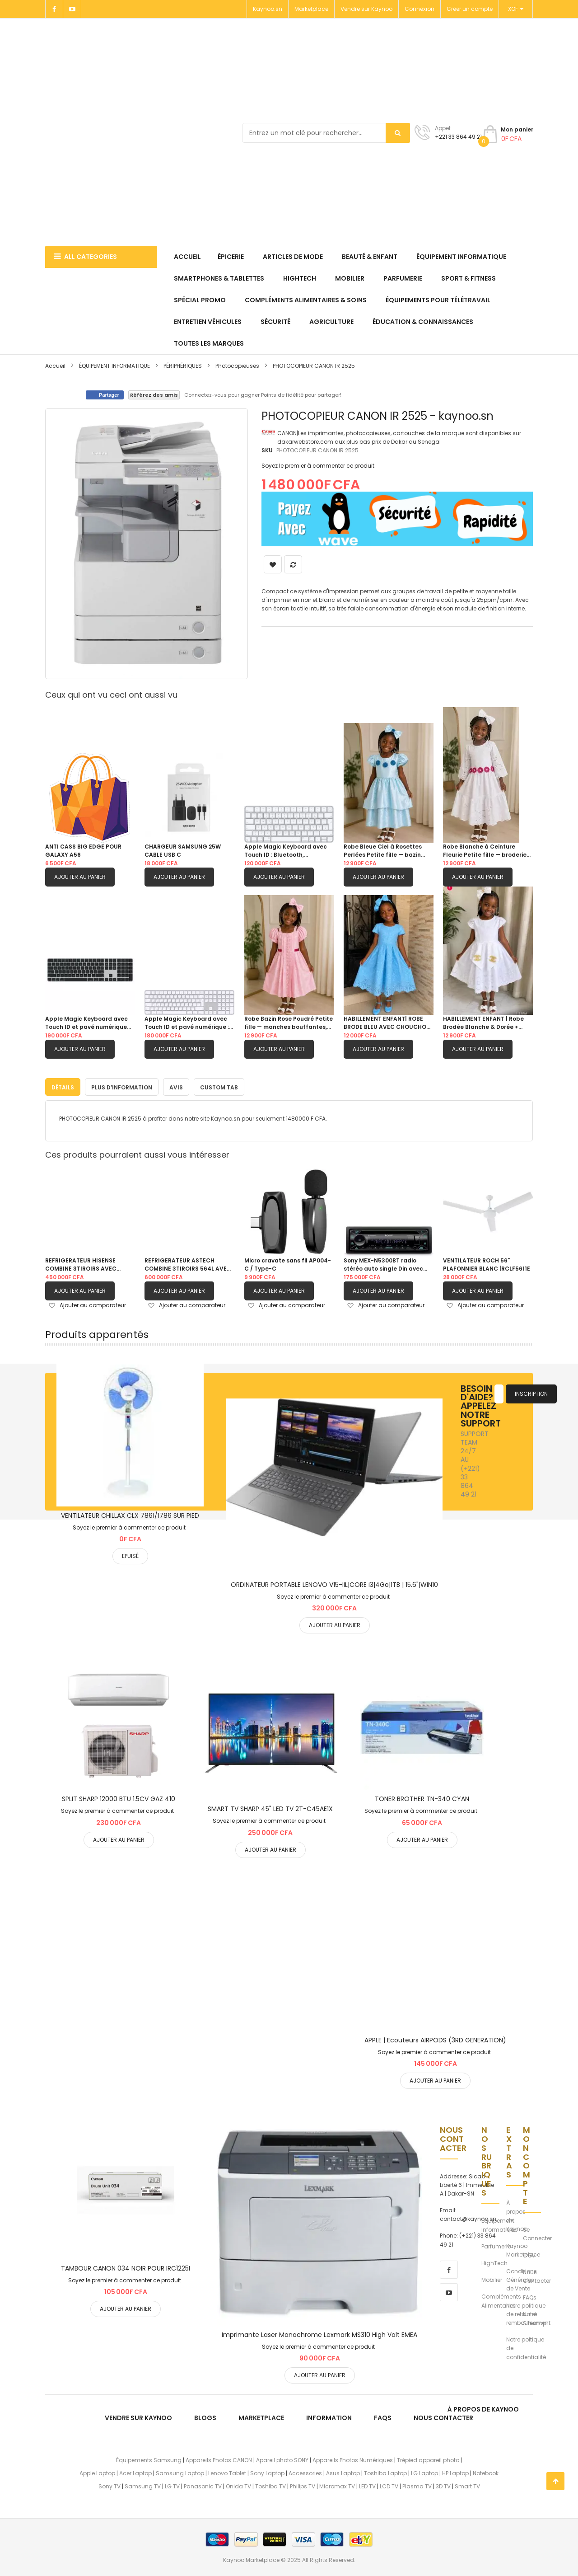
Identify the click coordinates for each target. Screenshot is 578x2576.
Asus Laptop (343, 2472)
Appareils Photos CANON (219, 2459)
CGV (529, 2253)
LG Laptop (424, 2472)
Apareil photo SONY (282, 2459)
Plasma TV (417, 2485)
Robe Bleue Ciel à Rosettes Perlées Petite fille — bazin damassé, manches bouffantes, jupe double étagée (383, 851)
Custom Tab (219, 1086)
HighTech (494, 2262)
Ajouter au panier (80, 877)
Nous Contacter (537, 2274)
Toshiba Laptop (385, 2472)
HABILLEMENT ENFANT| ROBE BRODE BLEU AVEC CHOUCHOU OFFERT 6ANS (387, 1023)
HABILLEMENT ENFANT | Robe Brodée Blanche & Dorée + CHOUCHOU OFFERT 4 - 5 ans (485, 1023)
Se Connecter (537, 2232)
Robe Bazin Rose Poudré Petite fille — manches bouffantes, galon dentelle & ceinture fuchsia (288, 1023)
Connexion (419, 9)
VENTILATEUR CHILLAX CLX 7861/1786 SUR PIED (130, 1513)
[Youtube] (72, 9)
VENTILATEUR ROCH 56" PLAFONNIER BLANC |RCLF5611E (486, 1263)
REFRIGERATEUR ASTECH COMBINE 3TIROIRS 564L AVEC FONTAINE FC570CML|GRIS (187, 1263)
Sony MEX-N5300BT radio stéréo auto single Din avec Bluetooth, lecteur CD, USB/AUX (383, 1263)
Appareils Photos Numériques (352, 2459)
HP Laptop (455, 2472)
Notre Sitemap (534, 2317)
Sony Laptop (267, 2472)
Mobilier (491, 2278)
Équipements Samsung (149, 2459)
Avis (176, 1086)
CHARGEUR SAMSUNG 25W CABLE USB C (182, 851)
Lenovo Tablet (227, 2472)
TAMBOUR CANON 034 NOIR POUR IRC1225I (125, 2266)
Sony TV (109, 2485)
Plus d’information (121, 1086)
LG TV (172, 2485)
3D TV (443, 2485)
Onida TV (238, 2485)
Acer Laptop (135, 2472)
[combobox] (326, 133)
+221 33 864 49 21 (458, 137)
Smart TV (467, 2485)
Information (329, 2416)
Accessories (305, 2472)
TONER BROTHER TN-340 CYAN (422, 1797)
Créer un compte (470, 9)
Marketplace (311, 9)
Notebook (486, 2472)
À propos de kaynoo (483, 2407)
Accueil (55, 366)
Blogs (205, 2416)
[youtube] (449, 2290)
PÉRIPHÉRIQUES (182, 366)
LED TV (367, 2485)
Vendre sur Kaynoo (366, 9)
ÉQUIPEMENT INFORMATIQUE (115, 366)
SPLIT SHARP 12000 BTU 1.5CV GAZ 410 (118, 1797)
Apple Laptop (97, 2472)
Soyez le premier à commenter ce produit (317, 465)
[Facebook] (54, 9)
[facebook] (449, 2268)
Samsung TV (143, 2485)
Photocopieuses (237, 366)
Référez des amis (154, 395)
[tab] (62, 1085)
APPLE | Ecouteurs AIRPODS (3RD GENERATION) (435, 2038)
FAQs (529, 2296)
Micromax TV (337, 2485)
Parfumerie (496, 2244)
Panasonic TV (203, 2485)
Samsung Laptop (180, 2472)
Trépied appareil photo (428, 2459)
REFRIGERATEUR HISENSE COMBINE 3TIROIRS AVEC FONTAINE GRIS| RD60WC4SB (86, 1263)
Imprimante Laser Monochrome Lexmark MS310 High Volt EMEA (319, 2333)
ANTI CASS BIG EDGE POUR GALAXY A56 (83, 851)
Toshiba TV (270, 2485)
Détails (62, 1086)
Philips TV (302, 2485)
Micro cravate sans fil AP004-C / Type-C (287, 1263)
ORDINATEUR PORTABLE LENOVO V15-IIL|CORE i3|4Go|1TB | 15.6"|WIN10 (334, 1582)
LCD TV (389, 2485)
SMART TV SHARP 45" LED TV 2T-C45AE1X (270, 1807)
